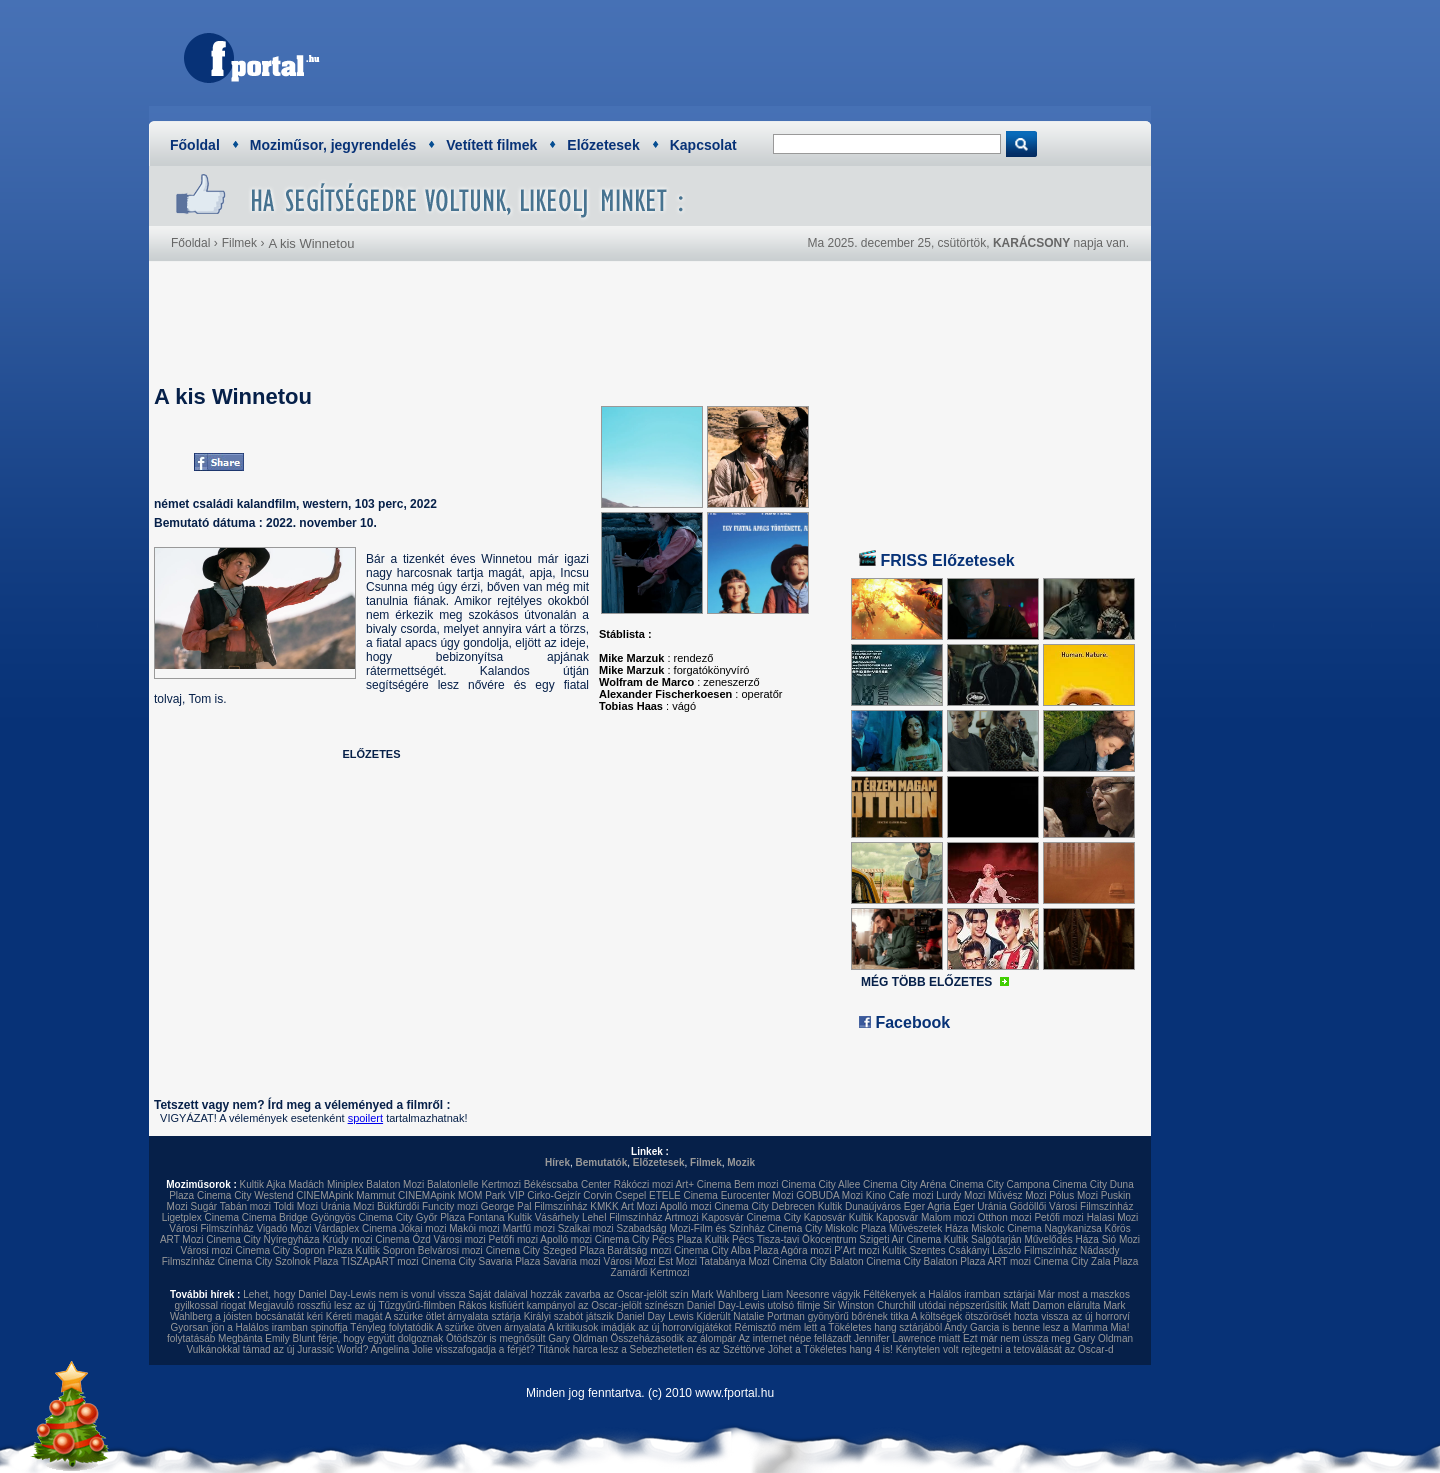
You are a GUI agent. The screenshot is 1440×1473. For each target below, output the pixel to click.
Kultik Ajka (263, 1184)
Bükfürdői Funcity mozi (427, 1206)
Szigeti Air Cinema (900, 1239)
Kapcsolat (703, 145)
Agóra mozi (806, 1250)
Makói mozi (474, 1228)
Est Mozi (678, 1261)
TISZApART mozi (379, 1261)
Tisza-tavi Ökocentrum (807, 1239)
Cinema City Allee (820, 1184)
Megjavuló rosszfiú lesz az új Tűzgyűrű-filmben (352, 1305)
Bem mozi (756, 1184)
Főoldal (195, 145)
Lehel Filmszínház (622, 1217)
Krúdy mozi (347, 1239)
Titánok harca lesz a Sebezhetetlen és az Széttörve (652, 1349)
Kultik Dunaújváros (859, 1206)
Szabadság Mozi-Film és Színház (691, 1228)
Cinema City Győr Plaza (411, 1217)
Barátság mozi (639, 1250)
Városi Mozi (630, 1261)
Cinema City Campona (999, 1184)
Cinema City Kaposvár (795, 1217)
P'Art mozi (856, 1250)
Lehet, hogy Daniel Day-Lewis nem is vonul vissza (354, 1294)
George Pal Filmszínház (534, 1206)
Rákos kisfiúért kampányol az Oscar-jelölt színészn (571, 1305)
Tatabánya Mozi (735, 1261)
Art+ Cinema (703, 1184)
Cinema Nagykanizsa (1054, 1228)
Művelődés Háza (1061, 1239)
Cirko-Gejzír (553, 1195)
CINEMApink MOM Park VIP (461, 1195)
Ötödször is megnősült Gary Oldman (527, 1338)
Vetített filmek (491, 145)
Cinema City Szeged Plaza (545, 1250)
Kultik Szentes (913, 1250)
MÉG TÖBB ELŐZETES (926, 982)
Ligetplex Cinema (200, 1217)
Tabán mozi (245, 1206)
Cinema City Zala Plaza (1086, 1261)
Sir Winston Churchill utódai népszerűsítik (915, 1305)
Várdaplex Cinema (355, 1228)
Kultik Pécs (729, 1239)
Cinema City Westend (245, 1195)
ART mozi (1010, 1261)
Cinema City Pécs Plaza (648, 1239)
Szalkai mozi (586, 1228)
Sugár (203, 1206)
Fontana (486, 1217)
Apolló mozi (686, 1206)
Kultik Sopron (385, 1250)
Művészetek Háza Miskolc (947, 1228)
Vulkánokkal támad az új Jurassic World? (277, 1349)
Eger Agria (927, 1206)
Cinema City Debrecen (764, 1206)
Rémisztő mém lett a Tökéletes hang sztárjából (838, 1327)
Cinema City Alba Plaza (726, 1250)
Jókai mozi (422, 1228)
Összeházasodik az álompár (674, 1338)
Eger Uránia (979, 1206)
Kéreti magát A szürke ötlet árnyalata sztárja (423, 1316)
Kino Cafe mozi (900, 1195)
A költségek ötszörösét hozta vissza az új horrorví (1020, 1316)
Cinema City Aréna (904, 1184)
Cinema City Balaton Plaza (925, 1261)
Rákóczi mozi (643, 1184)
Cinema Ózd (403, 1239)
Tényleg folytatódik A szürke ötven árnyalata (447, 1327)
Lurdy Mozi (960, 1195)
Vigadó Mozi (284, 1228)
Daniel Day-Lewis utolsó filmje (753, 1305)
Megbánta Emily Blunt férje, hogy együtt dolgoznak (330, 1338)
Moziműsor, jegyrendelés (333, 145)
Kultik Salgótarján (983, 1239)
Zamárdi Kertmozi (650, 1272)
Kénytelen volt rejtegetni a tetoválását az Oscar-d (1005, 1349)
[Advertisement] (775, 55)
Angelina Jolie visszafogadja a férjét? (452, 1349)
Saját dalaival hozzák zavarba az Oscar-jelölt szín (578, 1294)
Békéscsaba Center (567, 1184)
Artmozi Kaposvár (704, 1217)
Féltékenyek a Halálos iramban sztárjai (949, 1294)
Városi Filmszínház (211, 1228)
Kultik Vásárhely (543, 1217)
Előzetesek (603, 145)
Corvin (597, 1195)
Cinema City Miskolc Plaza (827, 1228)
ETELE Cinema (683, 1195)
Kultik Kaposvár (883, 1217)
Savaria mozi (572, 1261)
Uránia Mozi (347, 1206)
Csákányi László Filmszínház (1012, 1250)
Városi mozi (460, 1239)
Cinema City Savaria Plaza (480, 1261)
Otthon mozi (1005, 1217)
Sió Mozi (1121, 1239)
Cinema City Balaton (817, 1261)
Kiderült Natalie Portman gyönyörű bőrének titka (803, 1316)
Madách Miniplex (326, 1184)
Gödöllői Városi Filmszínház (1071, 1206)
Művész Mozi (1017, 1195)
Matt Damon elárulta (1055, 1305)
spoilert (365, 1118)
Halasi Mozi (1113, 1217)
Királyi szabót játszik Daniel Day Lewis (609, 1316)
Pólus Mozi (1073, 1195)
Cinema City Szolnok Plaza (278, 1261)
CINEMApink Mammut (345, 1195)
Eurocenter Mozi (757, 1195)
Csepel (630, 1195)
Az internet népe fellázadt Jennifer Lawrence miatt (849, 1338)
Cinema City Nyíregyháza (262, 1239)
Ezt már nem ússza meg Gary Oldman (1048, 1338)
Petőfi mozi (1058, 1217)
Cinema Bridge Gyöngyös (299, 1217)
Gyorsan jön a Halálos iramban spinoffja (259, 1327)
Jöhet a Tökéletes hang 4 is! (830, 1349)
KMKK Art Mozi (623, 1206)
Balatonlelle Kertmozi (474, 1184)
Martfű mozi (529, 1228)
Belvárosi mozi (450, 1250)
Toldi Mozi (296, 1206)
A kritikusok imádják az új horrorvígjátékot (640, 1327)
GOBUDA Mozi (829, 1195)
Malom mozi (948, 1217)
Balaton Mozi (395, 1184)
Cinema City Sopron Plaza (293, 1250)
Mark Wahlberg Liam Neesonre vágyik (775, 1294)
